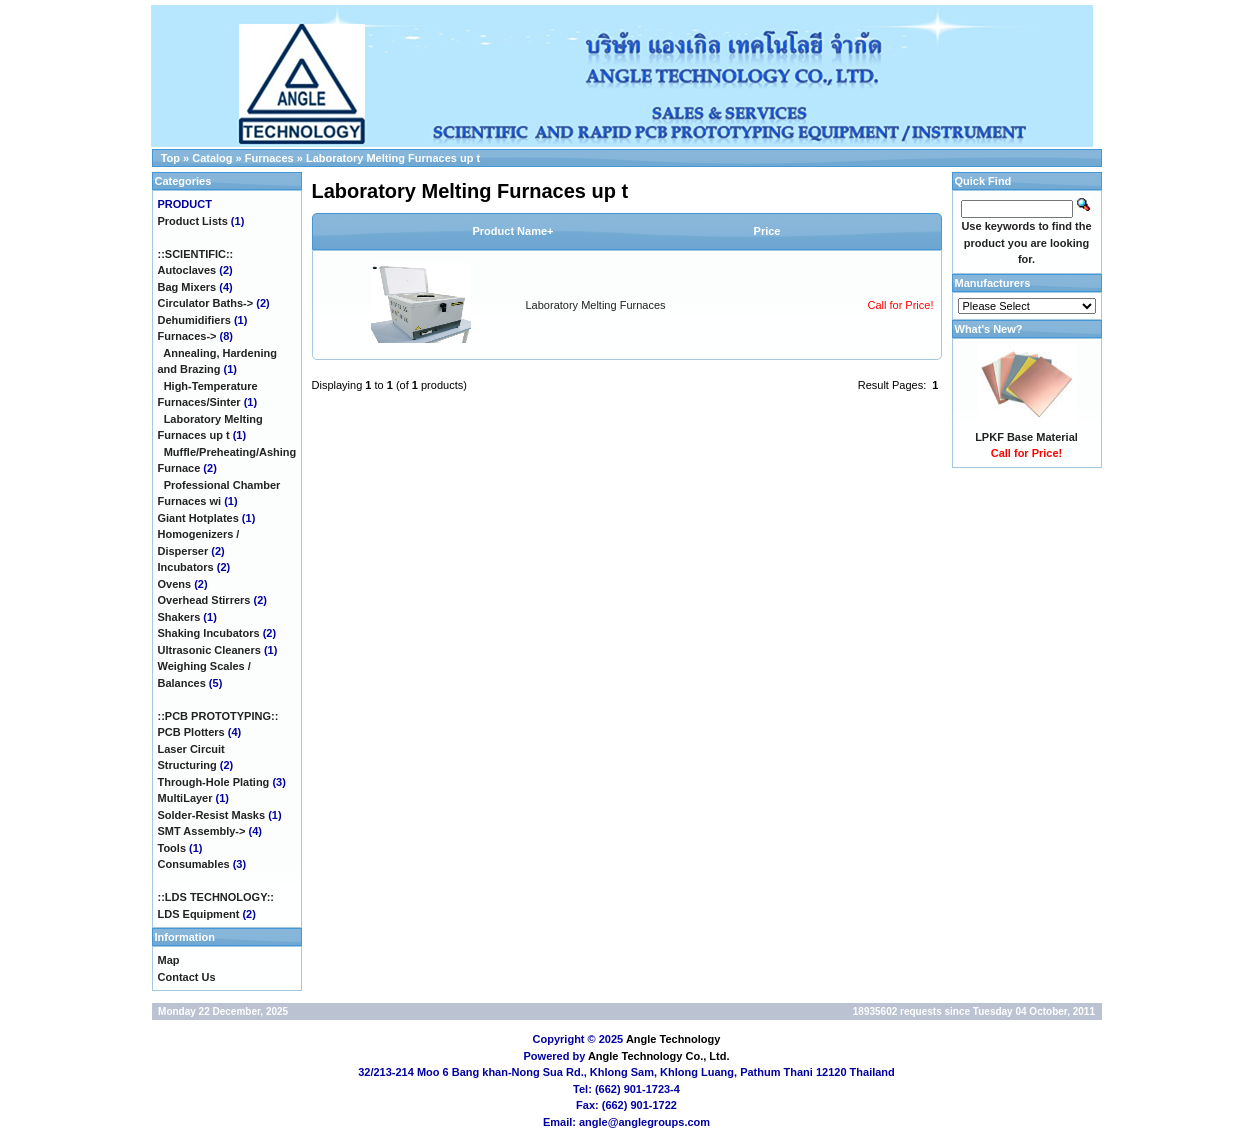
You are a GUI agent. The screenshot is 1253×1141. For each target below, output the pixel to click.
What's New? (989, 329)
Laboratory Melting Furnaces (596, 305)
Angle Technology (673, 1039)
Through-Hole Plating (214, 782)
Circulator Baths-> (206, 303)
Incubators (186, 567)
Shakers (179, 617)
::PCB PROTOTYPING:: (218, 716)
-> (187, 336)
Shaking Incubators (209, 633)
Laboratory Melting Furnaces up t (393, 158)
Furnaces (269, 158)
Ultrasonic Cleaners (209, 650)
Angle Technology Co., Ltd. (659, 1056)
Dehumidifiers (194, 320)
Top (170, 158)
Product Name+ (513, 231)
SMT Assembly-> (202, 831)
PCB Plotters (191, 732)
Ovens (175, 584)
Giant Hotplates (198, 518)
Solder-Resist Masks (212, 815)
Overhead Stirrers (204, 600)
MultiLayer (185, 798)
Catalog (212, 158)
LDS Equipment (199, 914)
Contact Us (187, 977)
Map (169, 960)
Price (767, 231)
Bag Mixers (187, 287)
